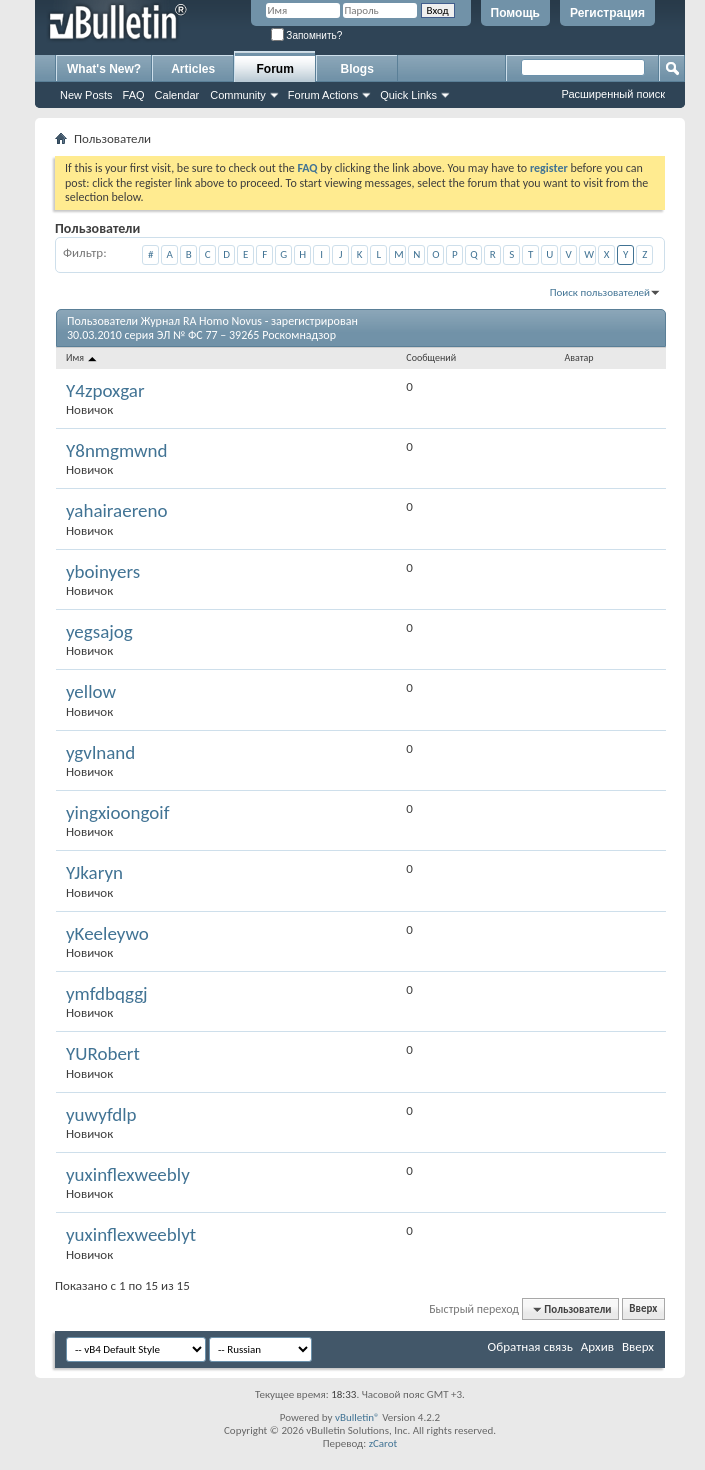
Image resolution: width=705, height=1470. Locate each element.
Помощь (515, 13)
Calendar (177, 95)
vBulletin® (357, 1417)
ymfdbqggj (107, 993)
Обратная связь (530, 1346)
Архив (597, 1346)
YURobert (103, 1053)
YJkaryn (94, 872)
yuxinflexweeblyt (131, 1234)
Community (238, 95)
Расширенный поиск (613, 94)
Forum (275, 69)
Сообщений (431, 357)
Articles (193, 69)
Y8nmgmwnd (117, 450)
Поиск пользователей (600, 292)
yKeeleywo (107, 933)
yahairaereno (116, 510)
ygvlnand (100, 752)
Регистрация (607, 13)
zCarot (383, 1443)
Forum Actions (323, 95)
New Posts (86, 95)
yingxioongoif (118, 812)
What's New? (104, 69)
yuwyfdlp (101, 1114)
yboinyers (103, 571)
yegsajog (99, 631)
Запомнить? (307, 35)
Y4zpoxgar (105, 390)
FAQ (134, 95)
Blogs (357, 69)
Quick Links (408, 95)
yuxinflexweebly (128, 1174)
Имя (82, 357)
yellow (91, 691)
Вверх (643, 1309)
